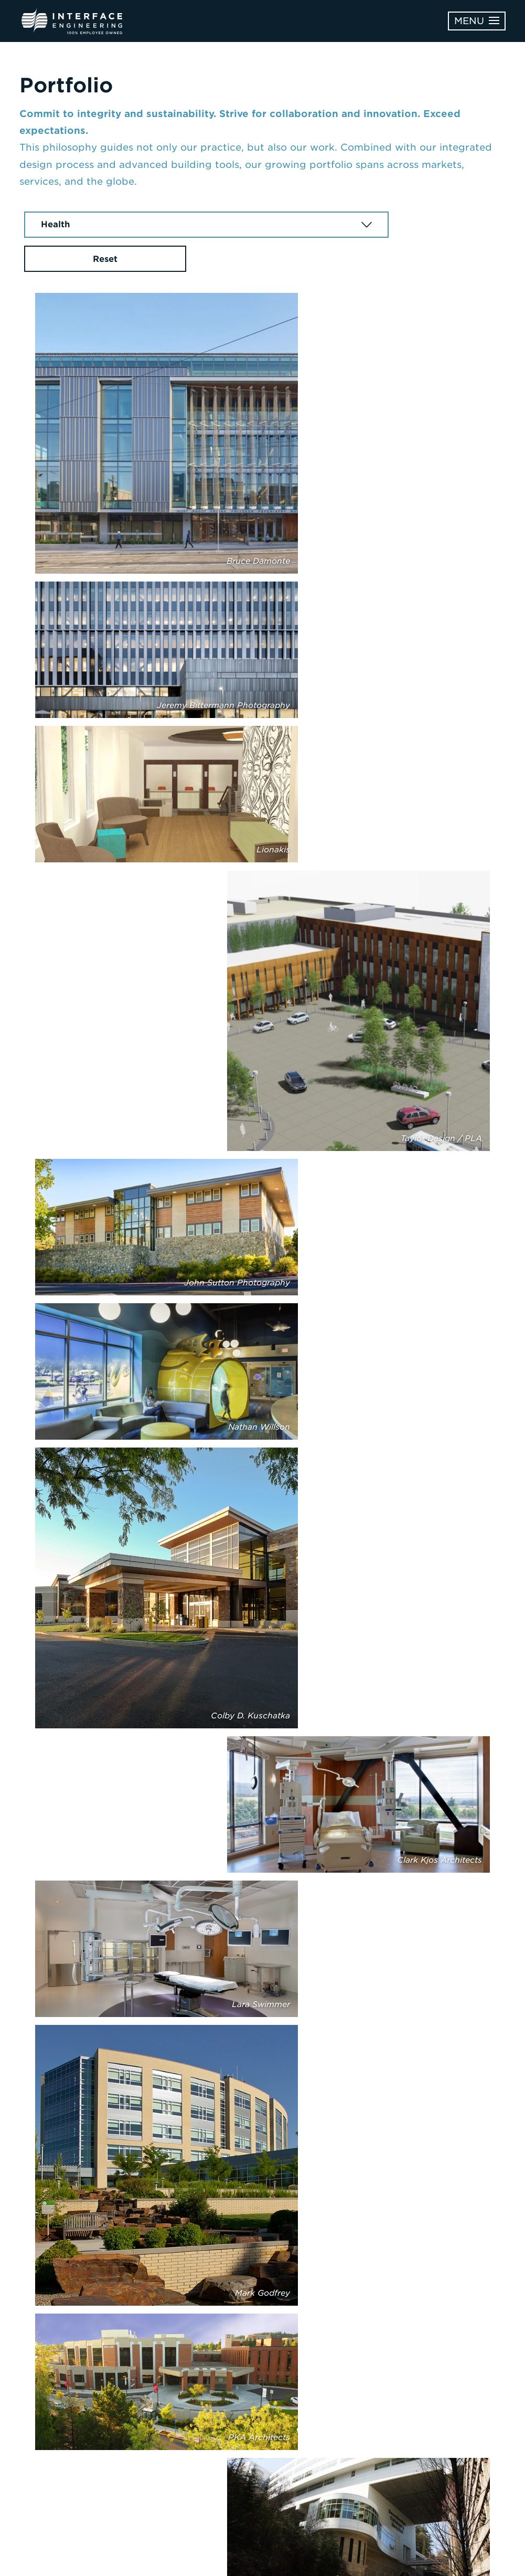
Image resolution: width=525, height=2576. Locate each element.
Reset (448, 225)
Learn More (444, 2406)
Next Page (262, 2324)
